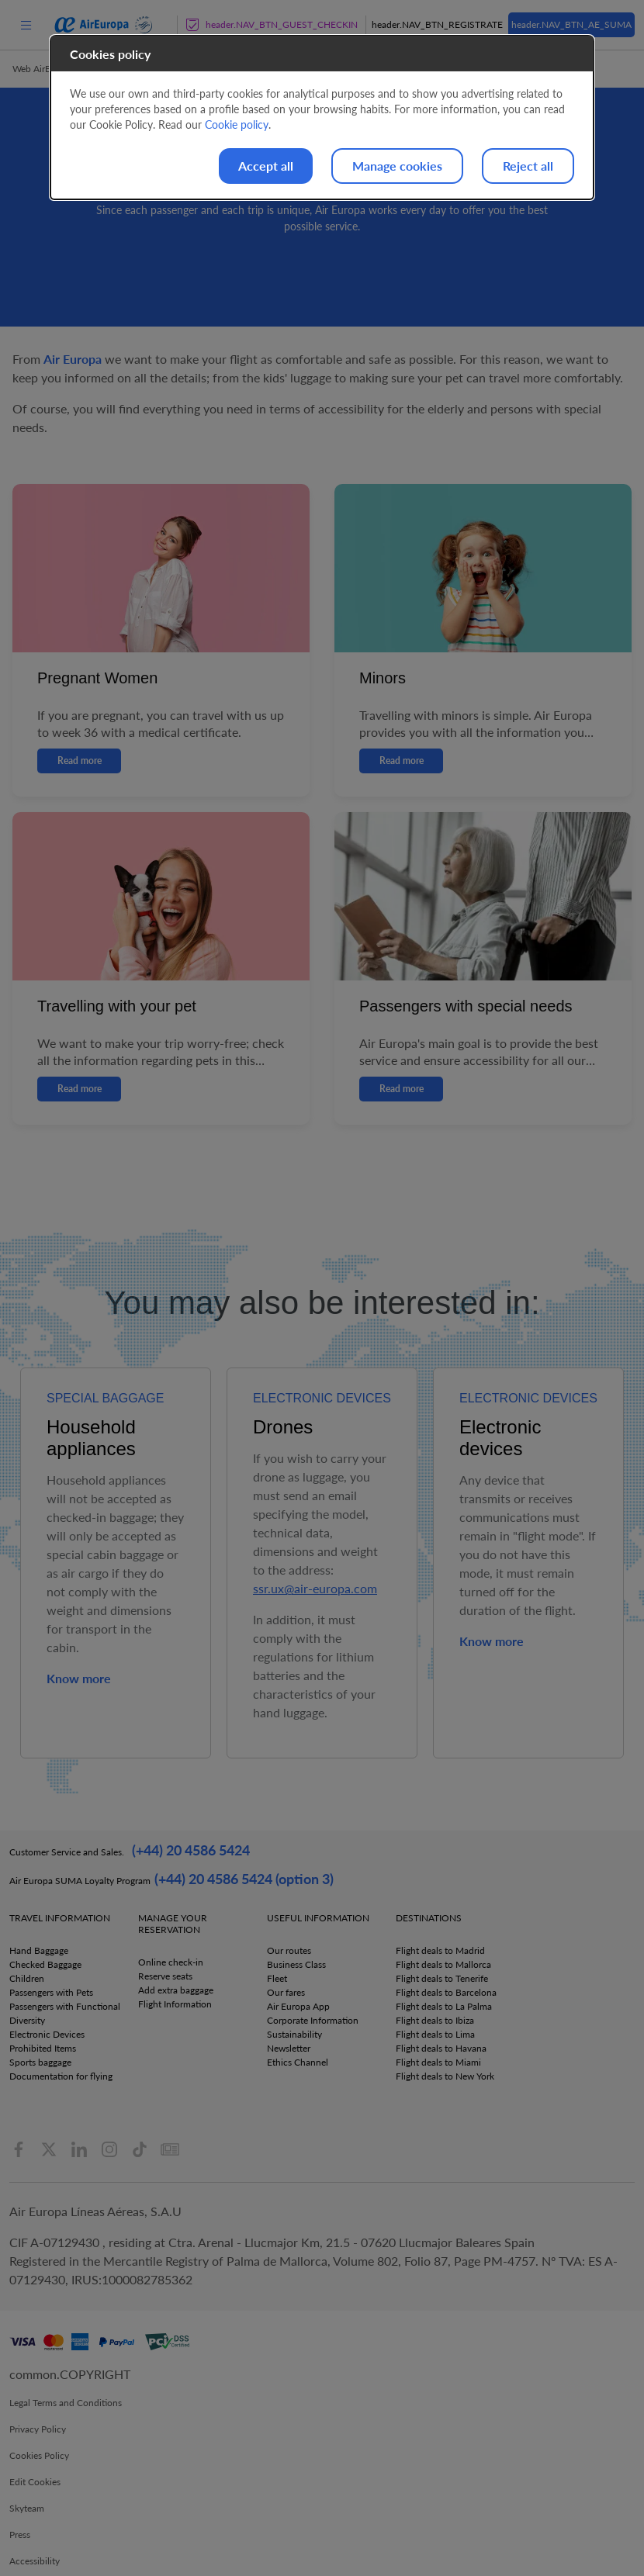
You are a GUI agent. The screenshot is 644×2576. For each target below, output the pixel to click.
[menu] (25, 24)
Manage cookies (397, 165)
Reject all (528, 165)
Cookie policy (236, 124)
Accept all (265, 165)
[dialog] (322, 117)
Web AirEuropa (43, 68)
